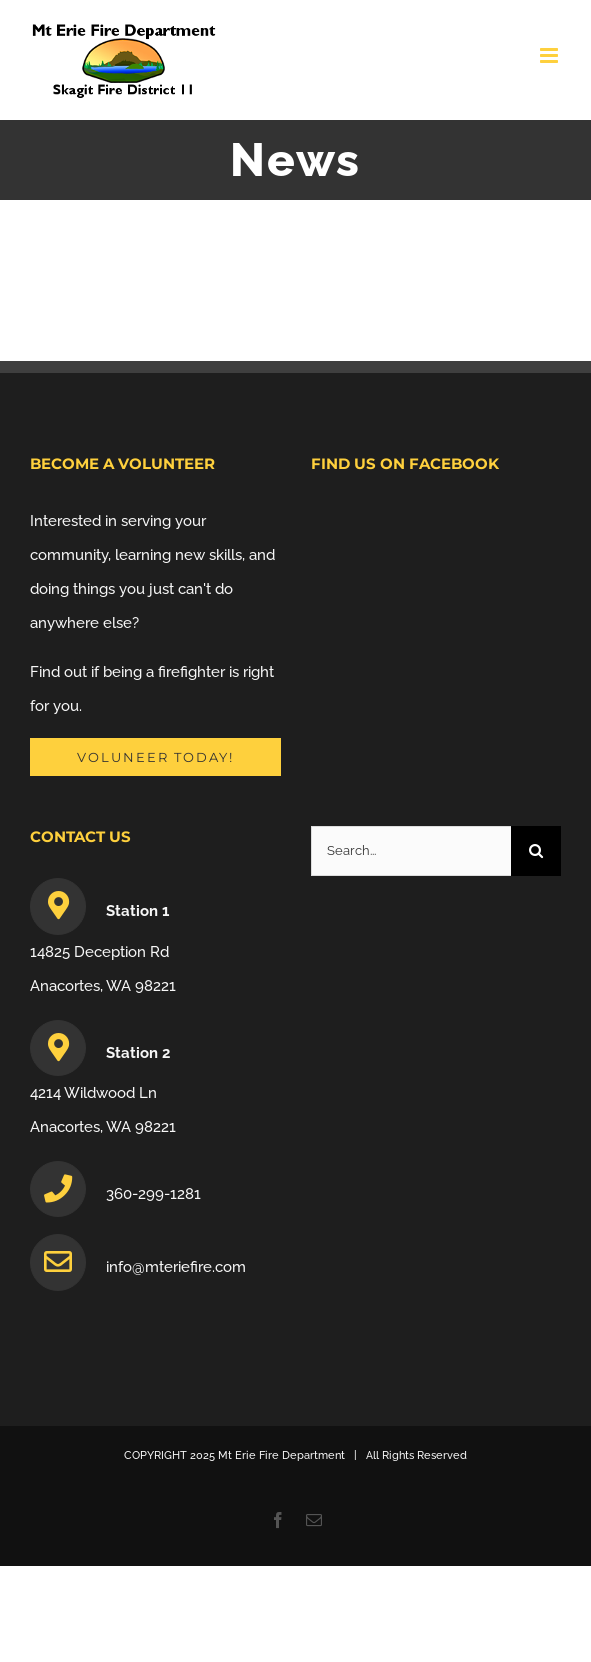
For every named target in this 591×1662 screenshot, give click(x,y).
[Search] (536, 851)
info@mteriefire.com (176, 1267)
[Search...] (411, 851)
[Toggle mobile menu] (550, 55)
